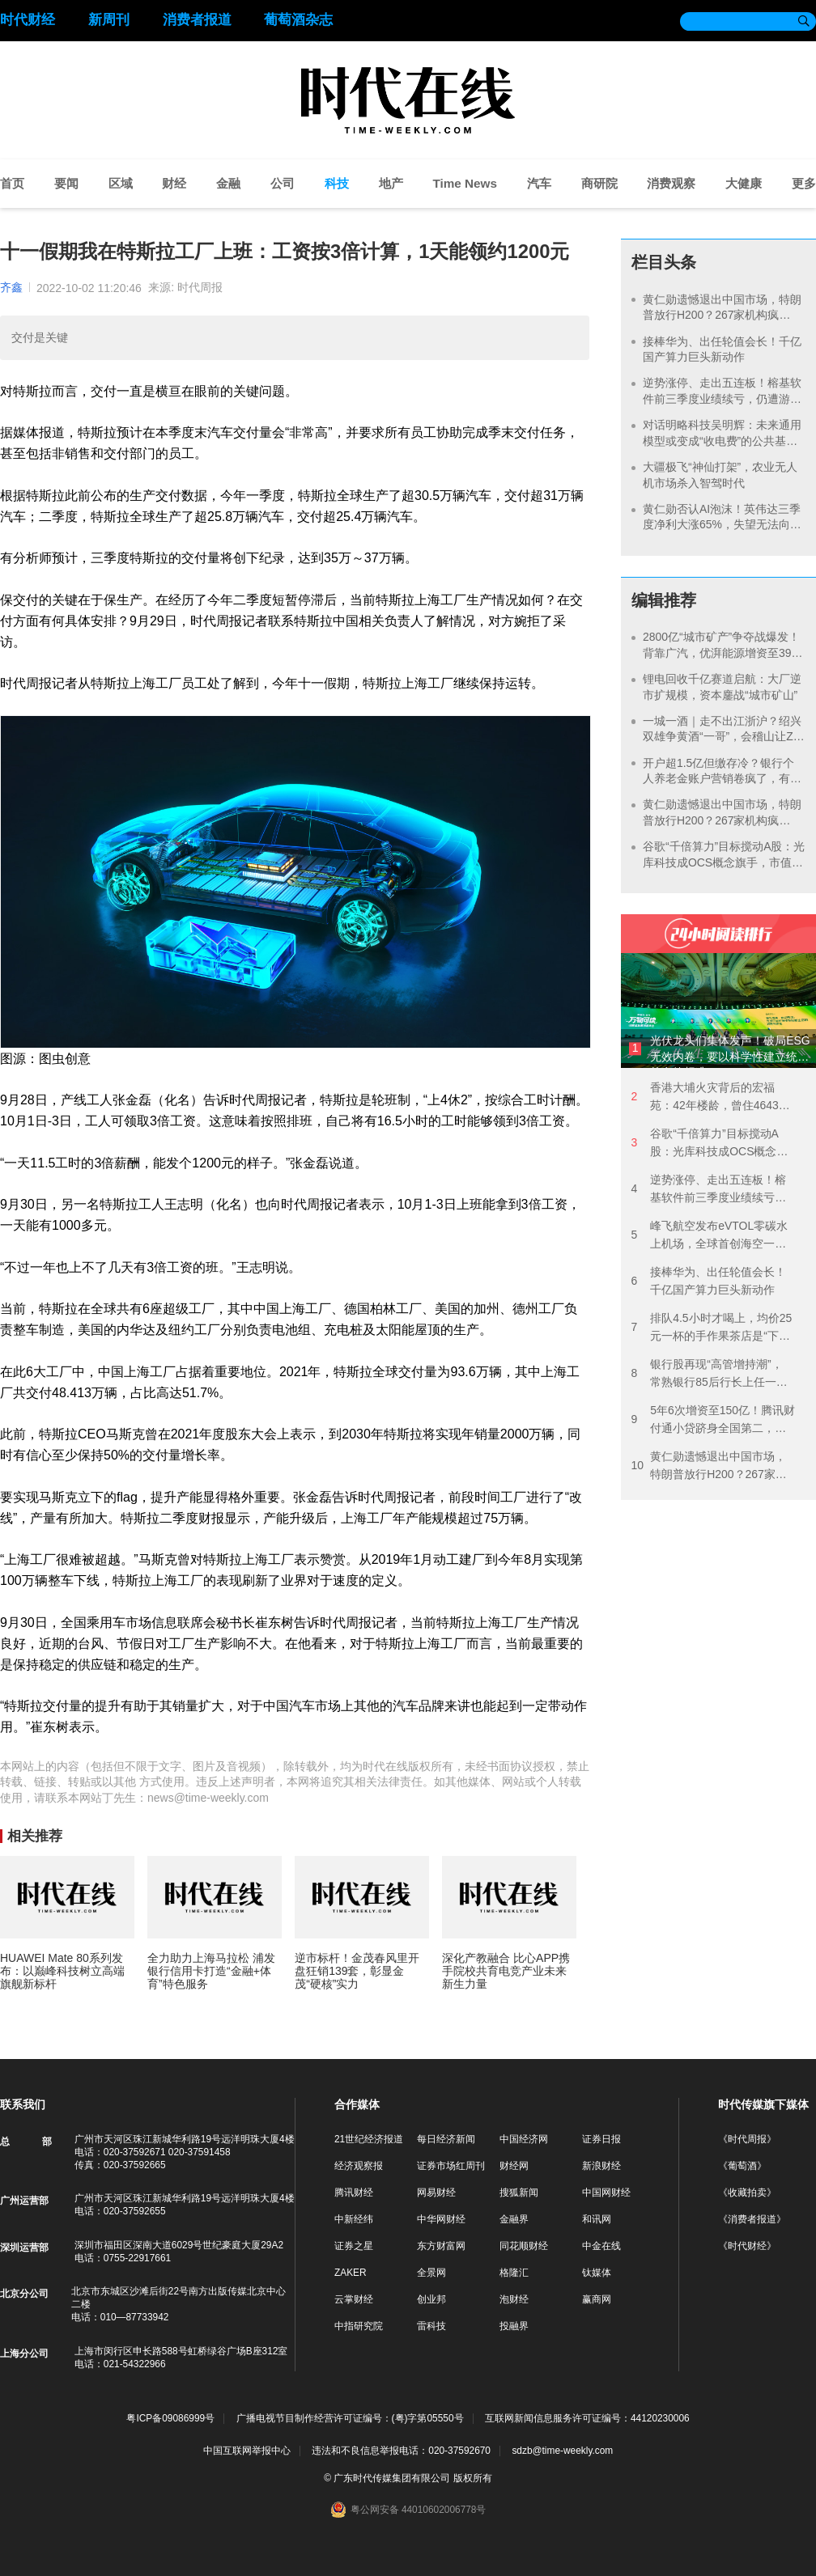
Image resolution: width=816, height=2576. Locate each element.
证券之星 (353, 2246)
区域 (120, 183)
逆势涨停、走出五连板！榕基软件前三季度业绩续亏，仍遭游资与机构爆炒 (722, 398)
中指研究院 (358, 2326)
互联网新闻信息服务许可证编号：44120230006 (587, 2418)
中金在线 (601, 2246)
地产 (391, 183)
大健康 (743, 183)
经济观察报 (358, 2165)
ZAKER (350, 2272)
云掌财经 (353, 2299)
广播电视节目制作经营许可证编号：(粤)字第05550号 (350, 2418)
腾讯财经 (353, 2192)
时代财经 (27, 20)
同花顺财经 (523, 2246)
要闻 (66, 183)
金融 (228, 183)
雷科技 (431, 2326)
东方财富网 (441, 2246)
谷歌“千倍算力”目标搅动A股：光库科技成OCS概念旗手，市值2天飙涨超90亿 (724, 862)
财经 (174, 183)
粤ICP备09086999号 (170, 2418)
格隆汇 (514, 2272)
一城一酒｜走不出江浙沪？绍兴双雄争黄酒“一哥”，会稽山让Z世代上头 (724, 736)
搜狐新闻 (518, 2192)
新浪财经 (601, 2165)
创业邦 (431, 2299)
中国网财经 (606, 2192)
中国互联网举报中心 (247, 2450)
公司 (282, 183)
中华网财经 (441, 2219)
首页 (12, 183)
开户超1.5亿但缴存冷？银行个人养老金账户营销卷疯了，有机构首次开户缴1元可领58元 (722, 778)
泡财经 (514, 2299)
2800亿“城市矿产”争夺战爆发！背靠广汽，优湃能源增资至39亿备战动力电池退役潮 (723, 652)
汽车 (539, 183)
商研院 (599, 183)
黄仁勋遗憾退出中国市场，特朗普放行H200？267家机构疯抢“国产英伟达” (722, 315)
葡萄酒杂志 (298, 20)
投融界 (514, 2326)
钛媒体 (596, 2272)
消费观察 (671, 183)
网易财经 (436, 2192)
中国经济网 (523, 2139)
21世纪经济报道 (368, 2139)
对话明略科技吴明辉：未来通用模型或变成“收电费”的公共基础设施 (722, 440)
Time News (464, 183)
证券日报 (601, 2139)
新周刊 (109, 20)
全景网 (431, 2272)
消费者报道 (197, 20)
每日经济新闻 (446, 2139)
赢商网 (596, 2299)
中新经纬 (353, 2219)
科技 (337, 183)
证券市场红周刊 (451, 2165)
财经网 (514, 2165)
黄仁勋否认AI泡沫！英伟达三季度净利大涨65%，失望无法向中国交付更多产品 (722, 524)
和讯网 (596, 2219)
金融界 (514, 2219)
